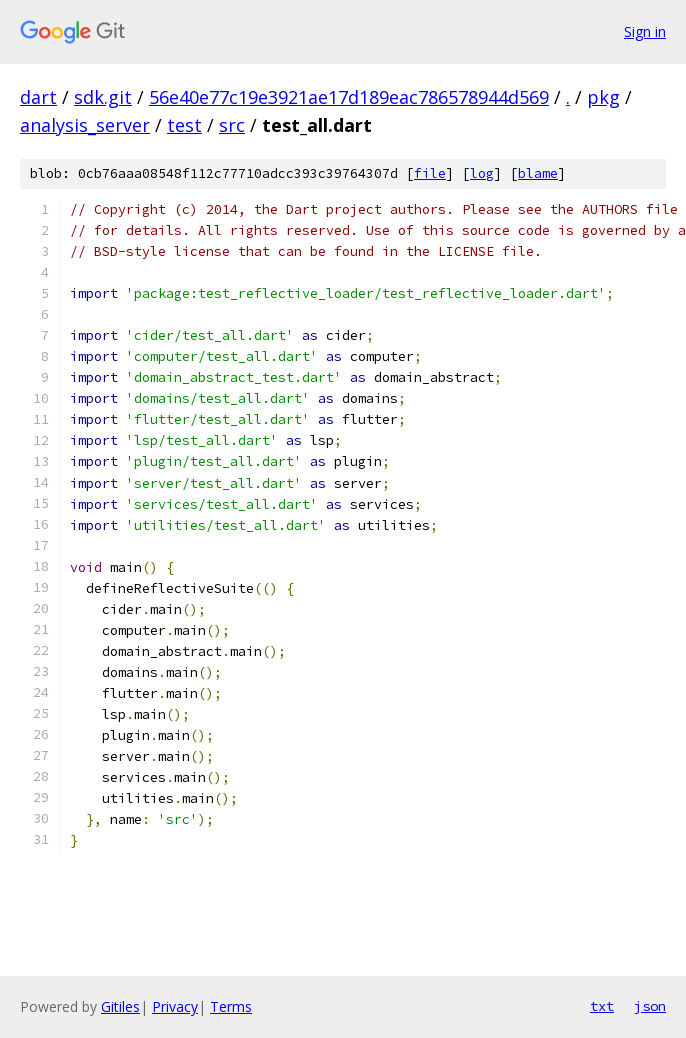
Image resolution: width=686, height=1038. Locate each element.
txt (602, 1006)
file (430, 173)
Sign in (645, 31)
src (232, 125)
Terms (231, 1006)
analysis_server (85, 125)
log (482, 173)
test (184, 125)
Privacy (175, 1006)
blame (538, 173)
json (650, 1006)
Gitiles (120, 1006)
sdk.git (103, 97)
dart (38, 97)
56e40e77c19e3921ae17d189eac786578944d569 (349, 97)
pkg (603, 97)
